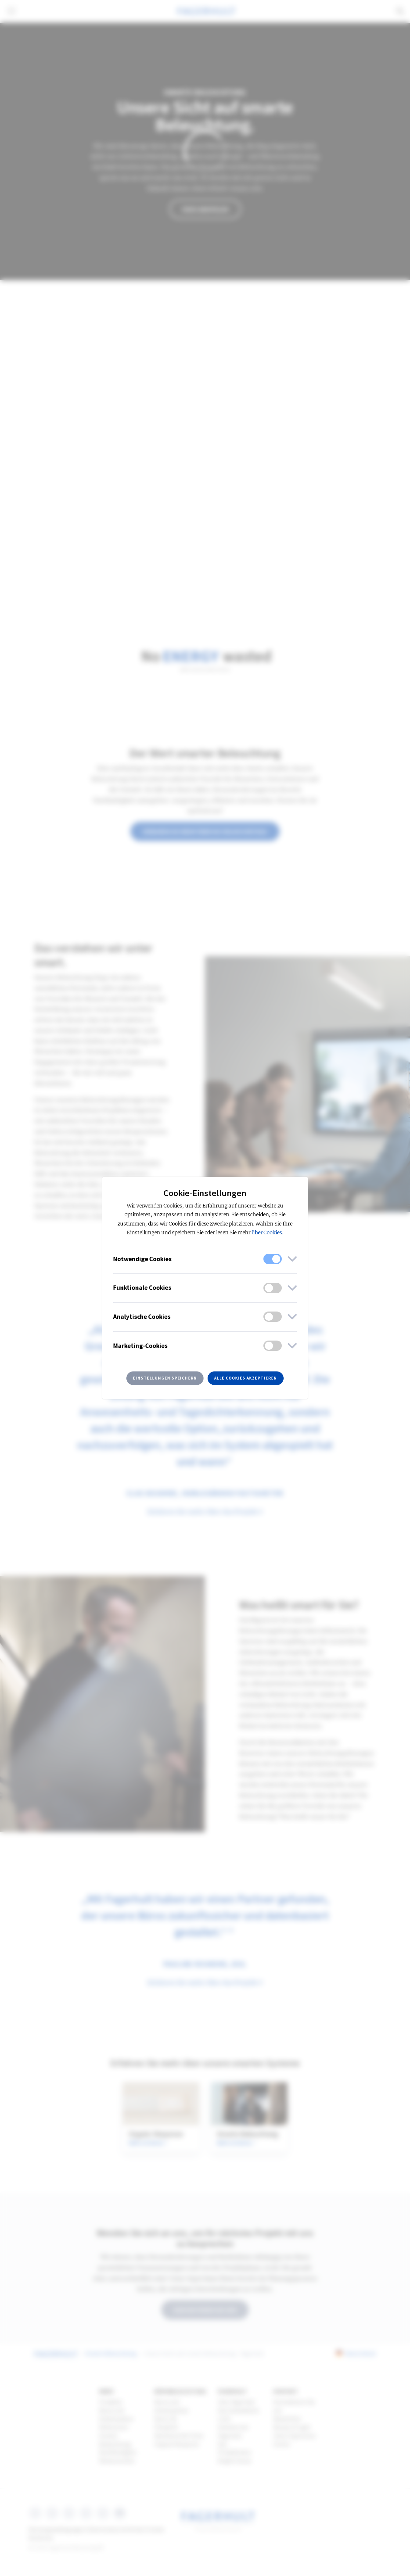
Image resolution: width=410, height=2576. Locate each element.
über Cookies (267, 1233)
